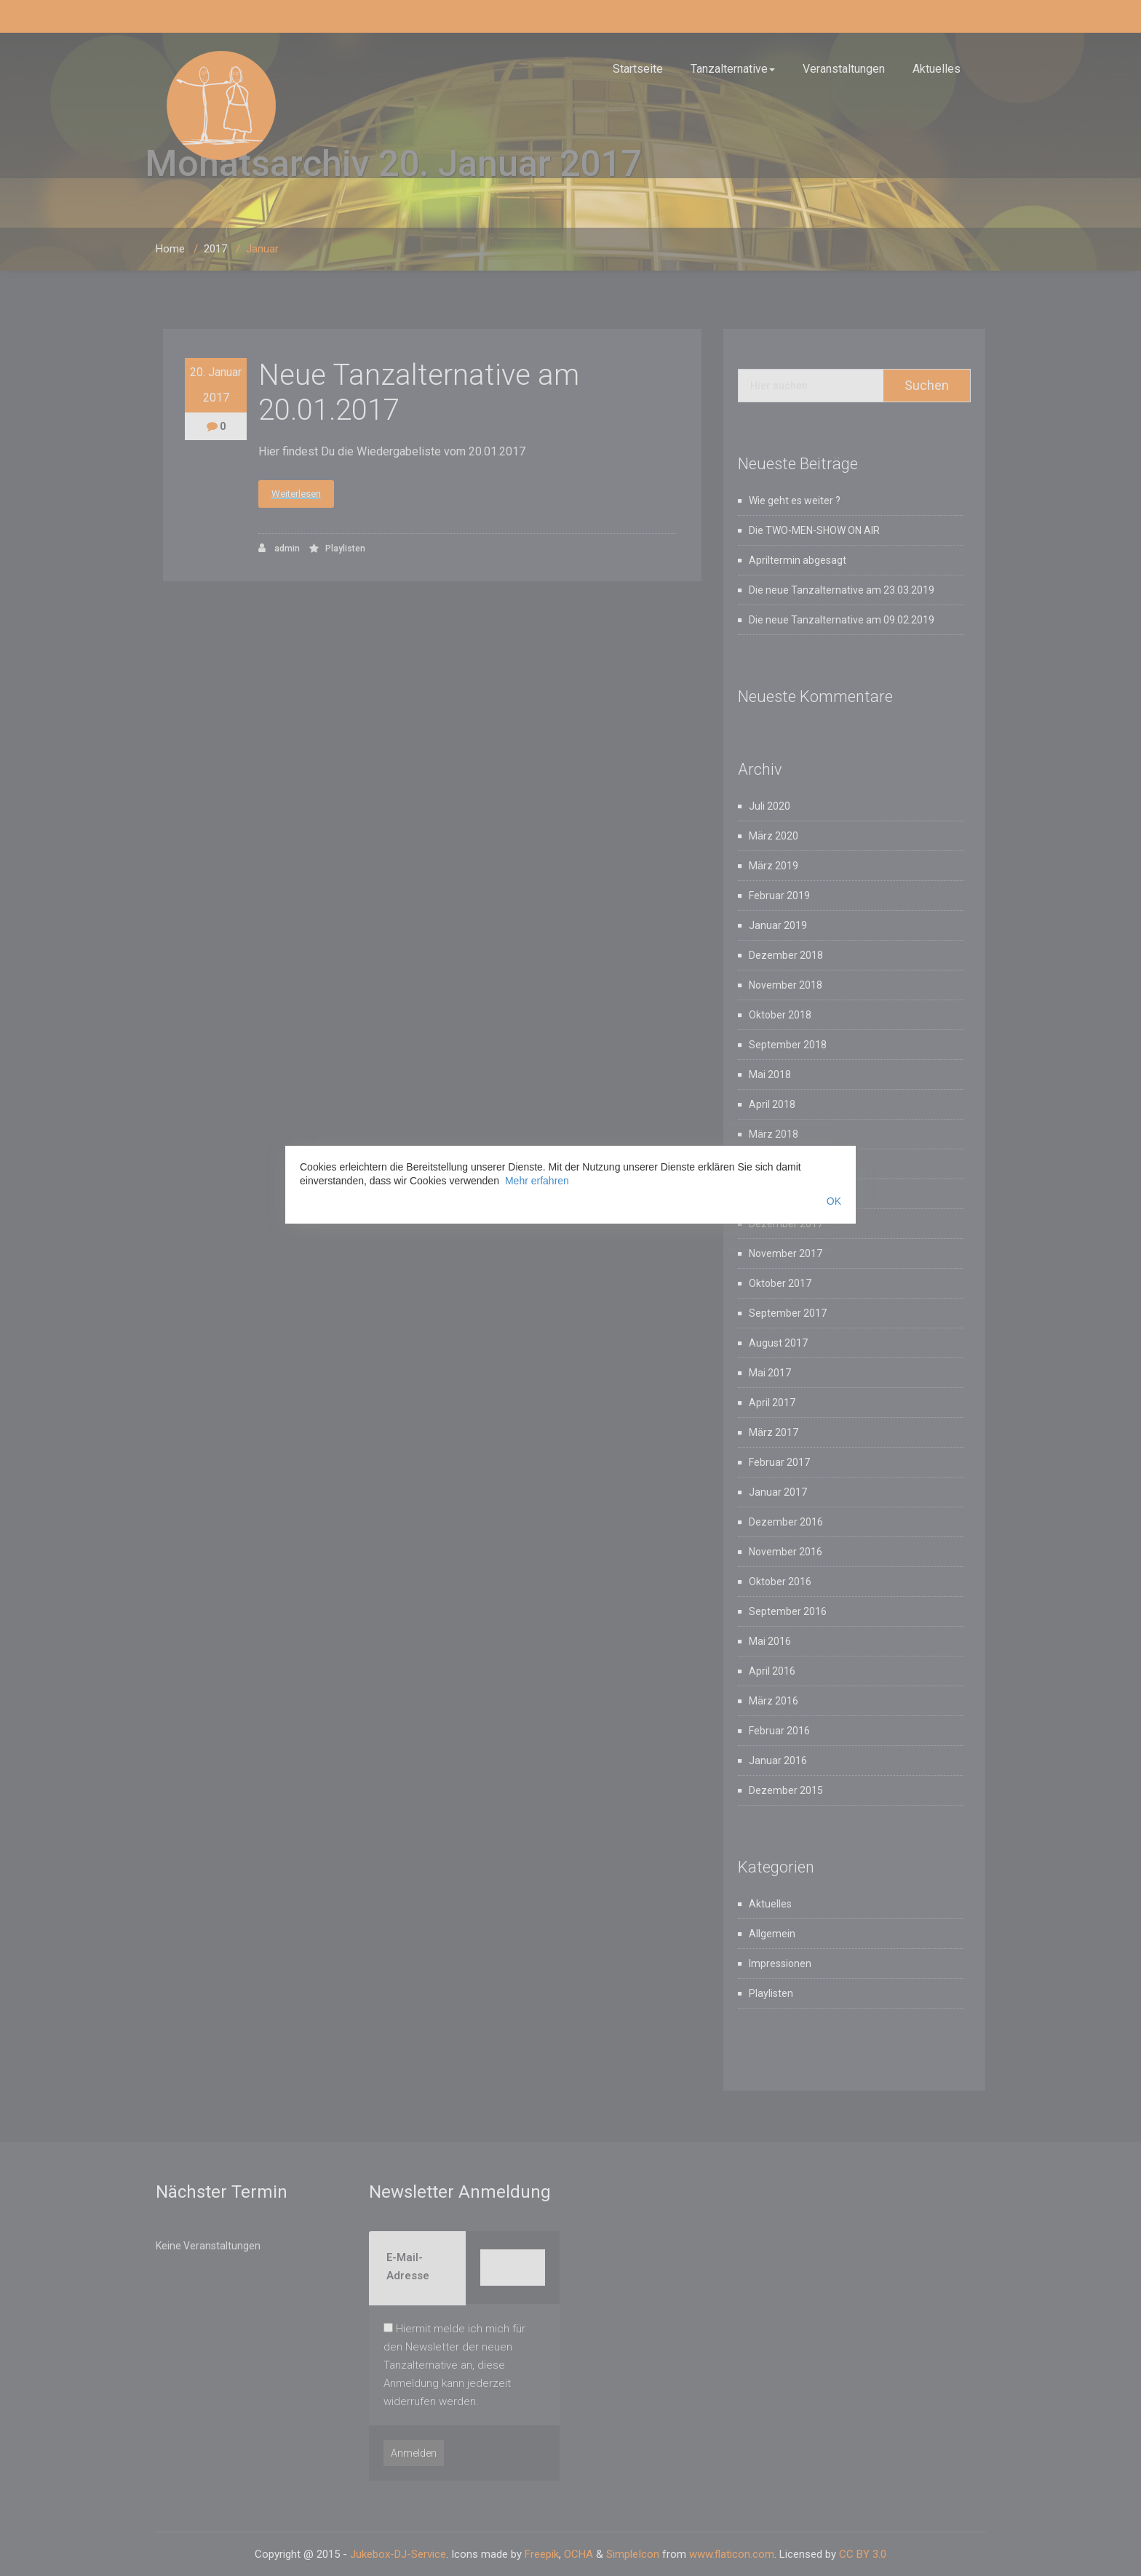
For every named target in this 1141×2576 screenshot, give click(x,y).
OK (834, 1201)
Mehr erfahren (537, 1181)
